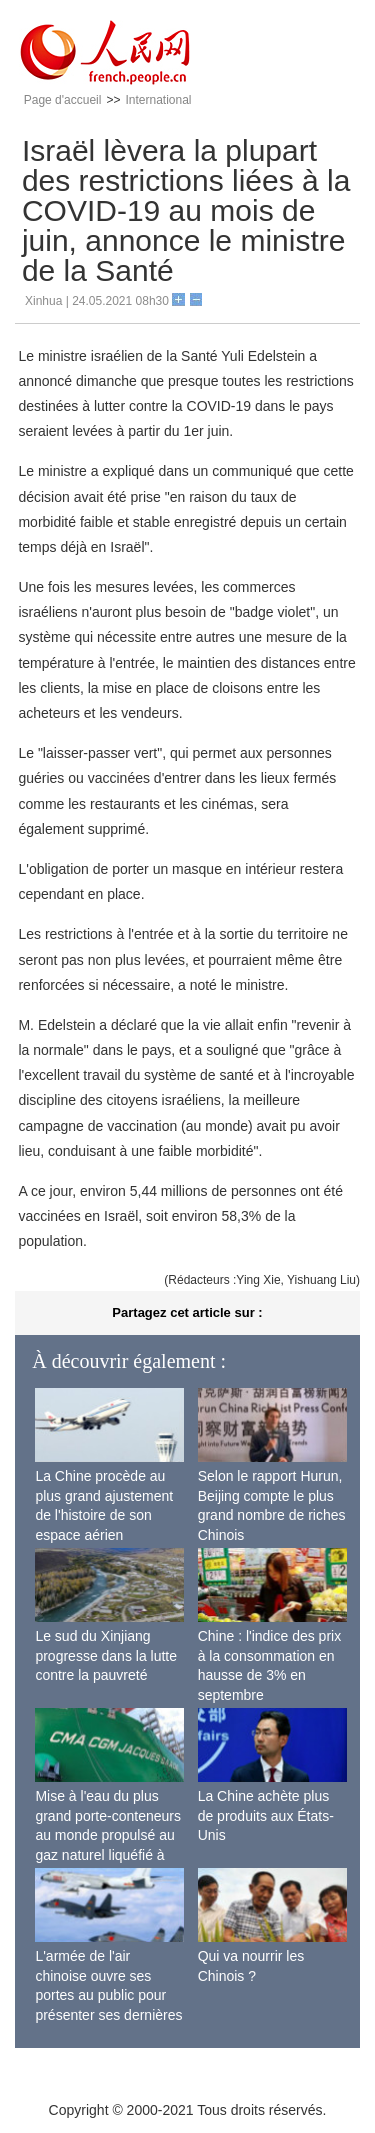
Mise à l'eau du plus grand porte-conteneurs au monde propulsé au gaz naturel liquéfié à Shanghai (108, 1835)
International (158, 100)
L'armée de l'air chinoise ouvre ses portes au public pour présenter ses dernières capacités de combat (108, 1995)
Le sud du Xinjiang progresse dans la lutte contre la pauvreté (106, 1655)
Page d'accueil (63, 100)
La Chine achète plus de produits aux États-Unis (266, 1815)
